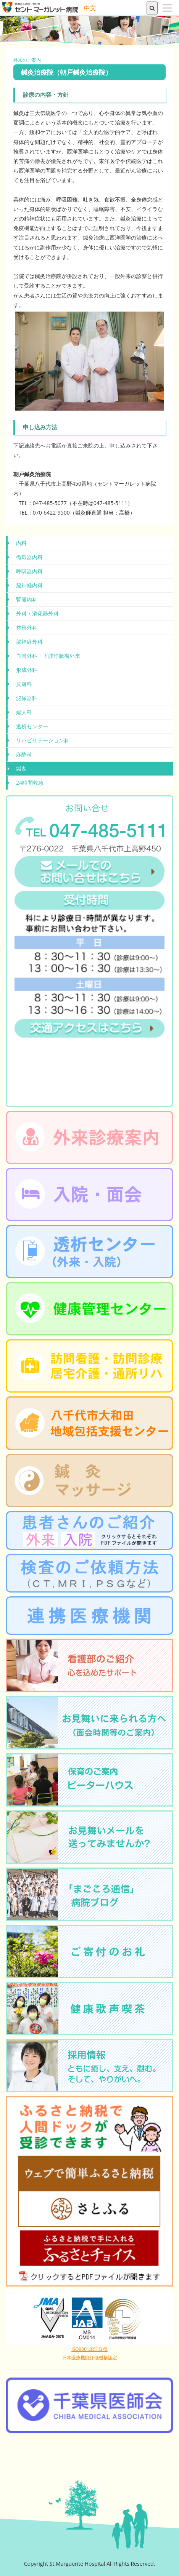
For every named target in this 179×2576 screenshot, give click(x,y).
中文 (90, 8)
